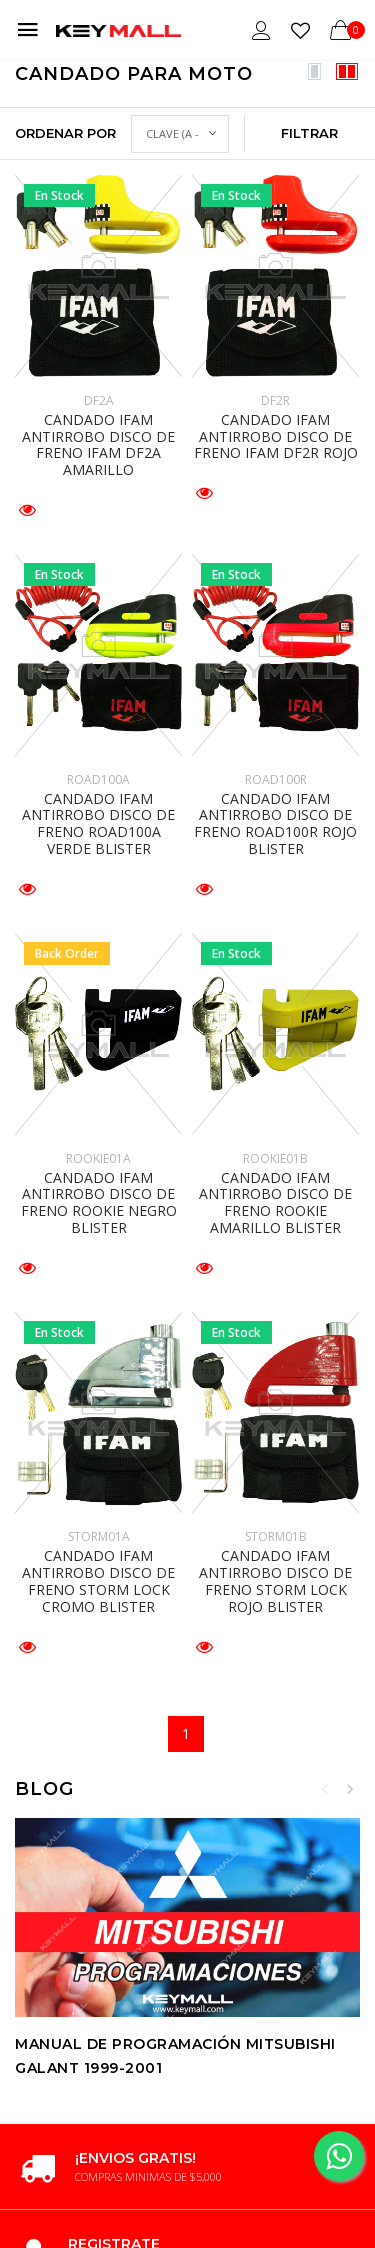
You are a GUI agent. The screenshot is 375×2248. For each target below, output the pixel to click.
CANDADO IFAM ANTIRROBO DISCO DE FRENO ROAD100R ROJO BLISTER (275, 823)
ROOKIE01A (98, 1158)
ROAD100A (98, 779)
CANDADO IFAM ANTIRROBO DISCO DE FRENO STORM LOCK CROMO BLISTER (98, 1580)
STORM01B (276, 1536)
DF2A (99, 400)
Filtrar (309, 133)
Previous (325, 1789)
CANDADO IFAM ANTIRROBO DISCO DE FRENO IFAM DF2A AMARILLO (98, 444)
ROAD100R (276, 779)
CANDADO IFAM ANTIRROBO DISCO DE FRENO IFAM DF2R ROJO (276, 436)
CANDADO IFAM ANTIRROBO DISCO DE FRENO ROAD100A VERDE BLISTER (98, 823)
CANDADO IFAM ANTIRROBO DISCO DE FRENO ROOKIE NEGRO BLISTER (99, 1202)
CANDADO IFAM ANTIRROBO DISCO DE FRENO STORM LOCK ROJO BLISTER (275, 1580)
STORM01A (99, 1536)
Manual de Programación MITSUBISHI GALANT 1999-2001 (175, 2055)
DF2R (275, 400)
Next (350, 1789)
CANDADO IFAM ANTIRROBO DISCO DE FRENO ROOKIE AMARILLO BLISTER (275, 1202)
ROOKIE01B (275, 1158)
